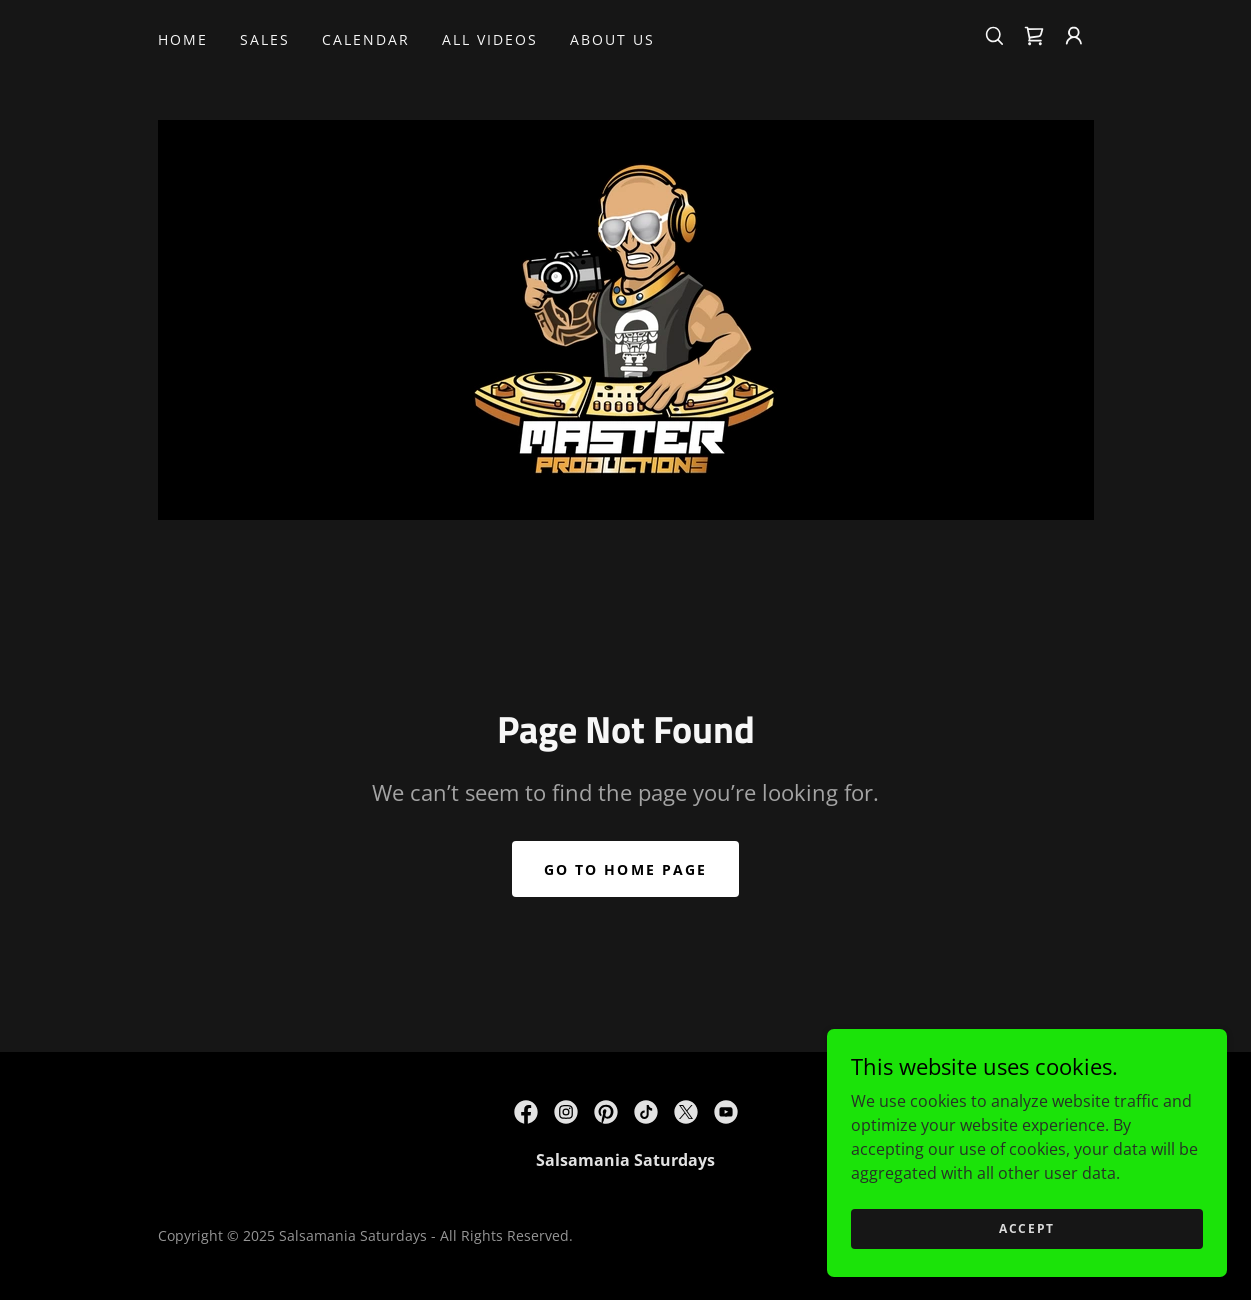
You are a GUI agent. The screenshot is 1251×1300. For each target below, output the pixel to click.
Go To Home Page (625, 869)
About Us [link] (612, 39)
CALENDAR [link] (366, 39)
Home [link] (183, 39)
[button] (1074, 36)
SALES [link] (265, 39)
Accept (1027, 1228)
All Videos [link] (490, 39)
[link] (1034, 36)
